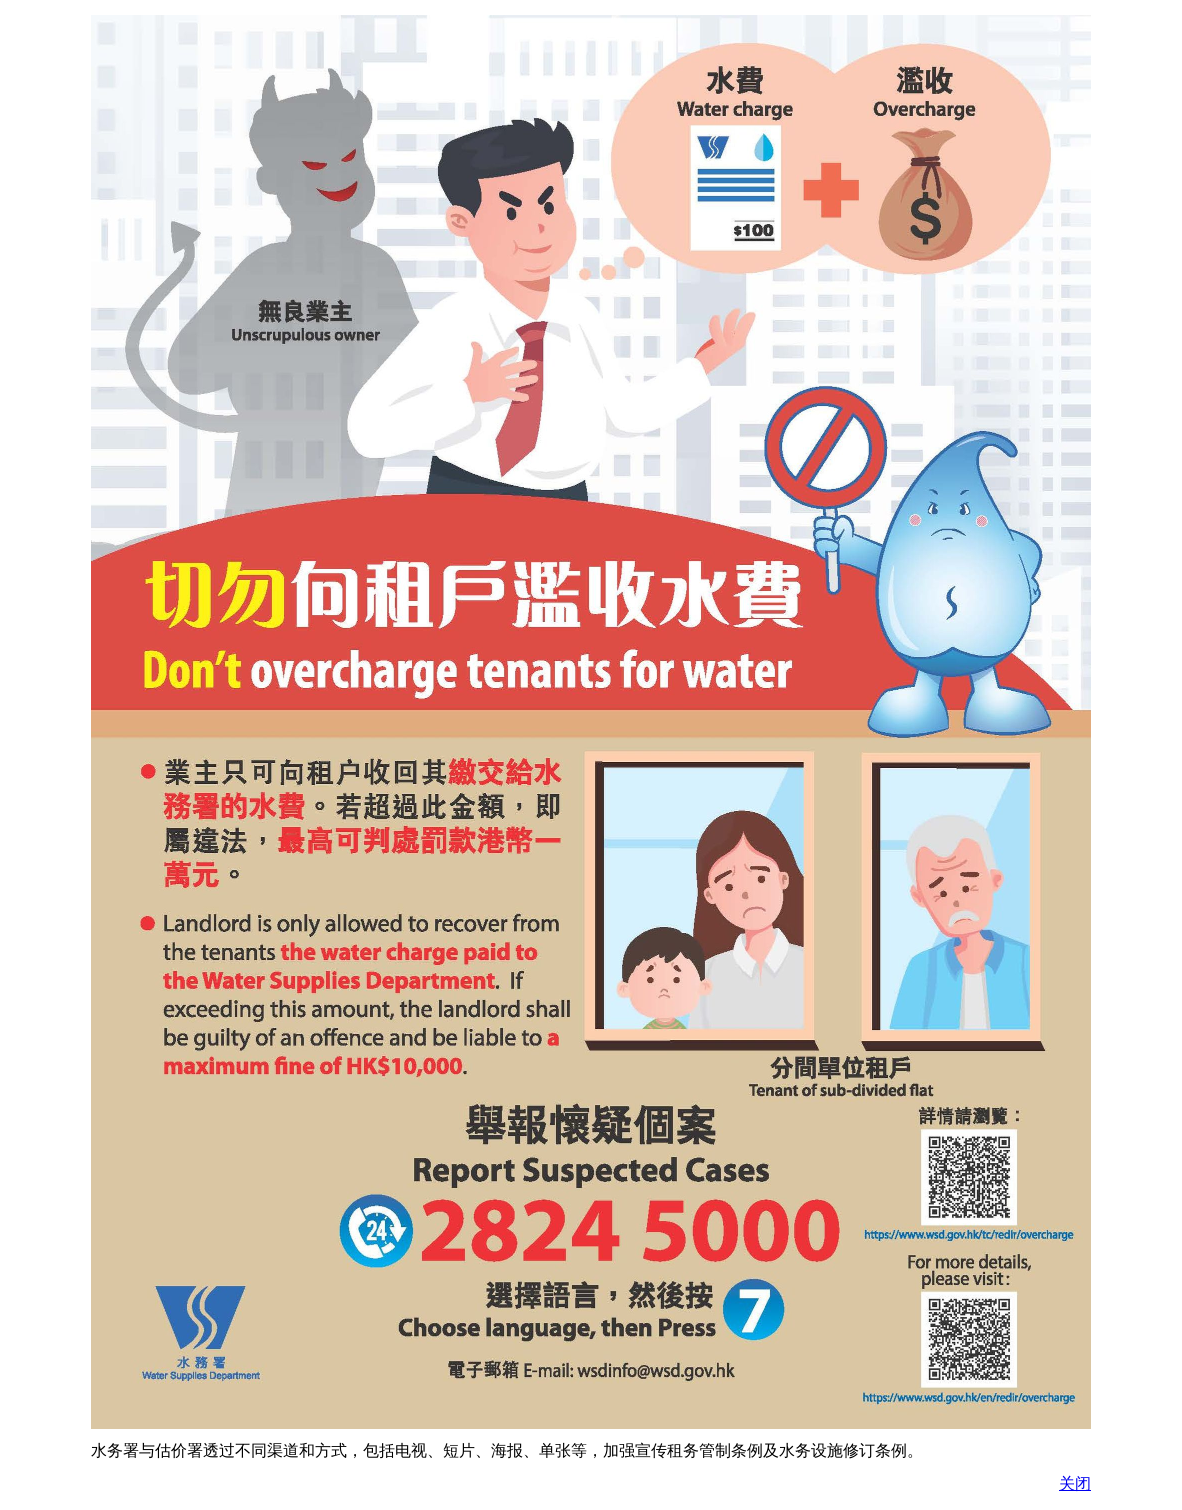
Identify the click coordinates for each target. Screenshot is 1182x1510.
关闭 (1075, 1483)
